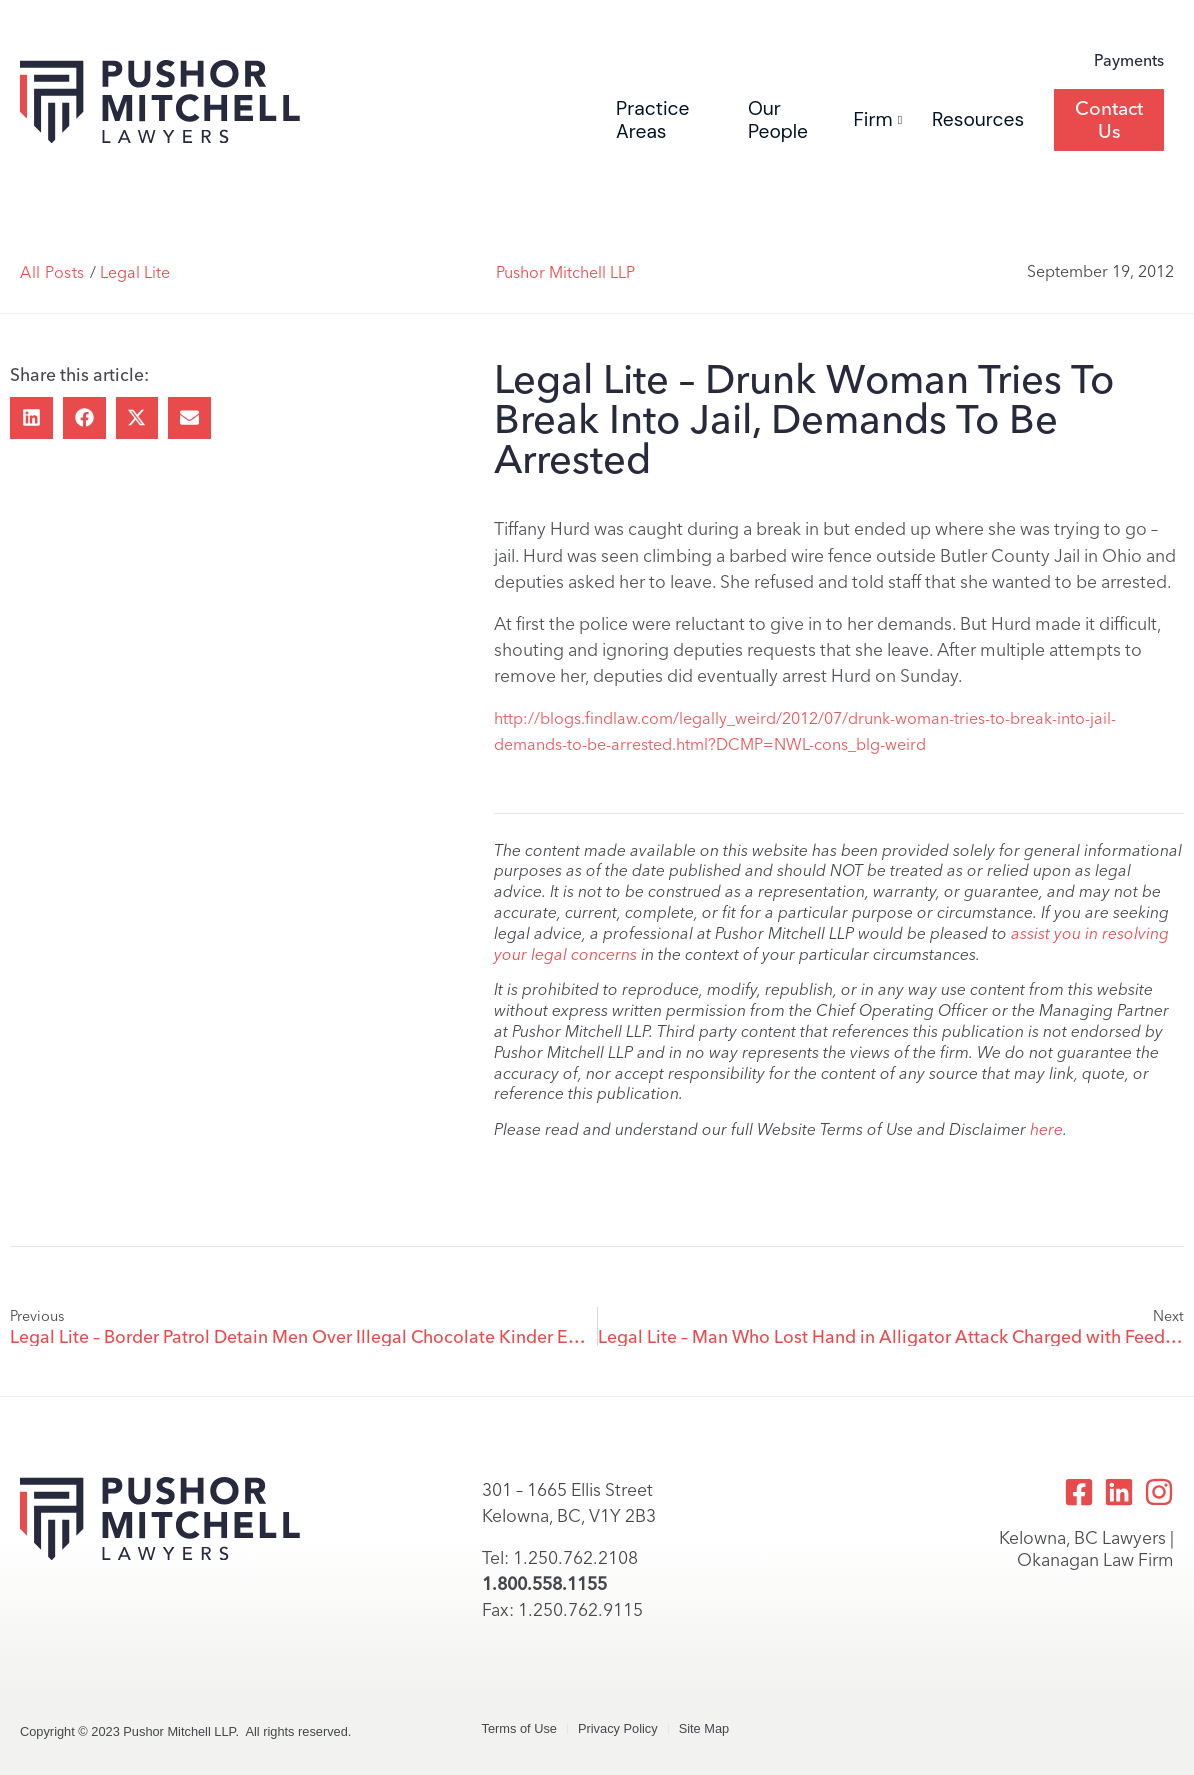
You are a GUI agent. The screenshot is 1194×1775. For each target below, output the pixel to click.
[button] (31, 418)
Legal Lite (135, 272)
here (1046, 1129)
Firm (878, 119)
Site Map (704, 1728)
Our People (778, 120)
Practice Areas (652, 120)
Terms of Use (519, 1728)
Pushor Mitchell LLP (565, 272)
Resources (978, 119)
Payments (1129, 60)
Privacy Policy (618, 1728)
